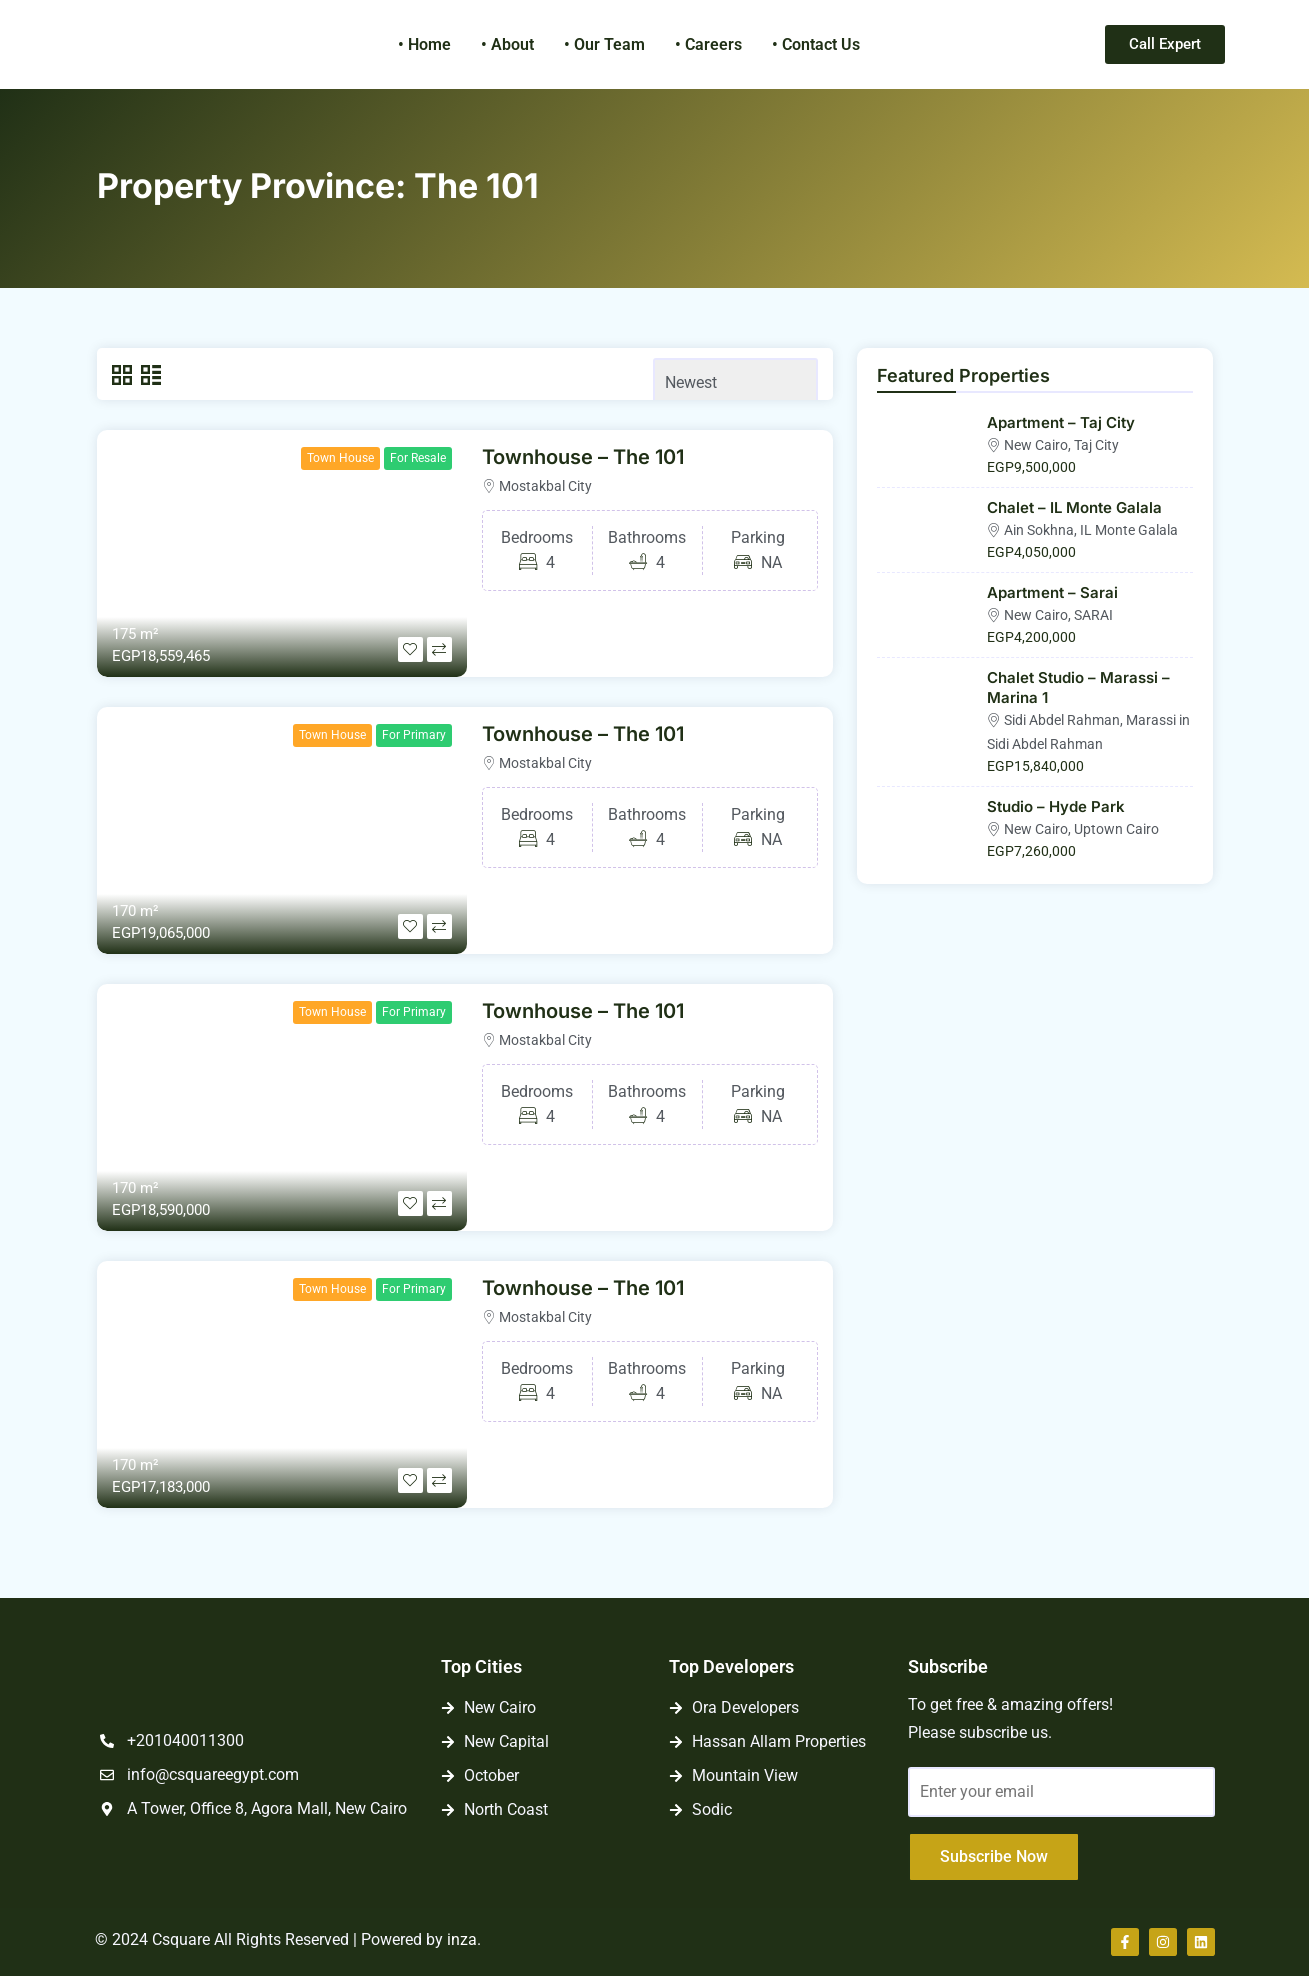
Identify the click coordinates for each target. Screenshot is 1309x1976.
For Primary (414, 735)
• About (507, 44)
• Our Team (604, 44)
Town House (340, 458)
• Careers (708, 44)
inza (462, 1939)
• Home (424, 44)
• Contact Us (816, 44)
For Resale (418, 458)
